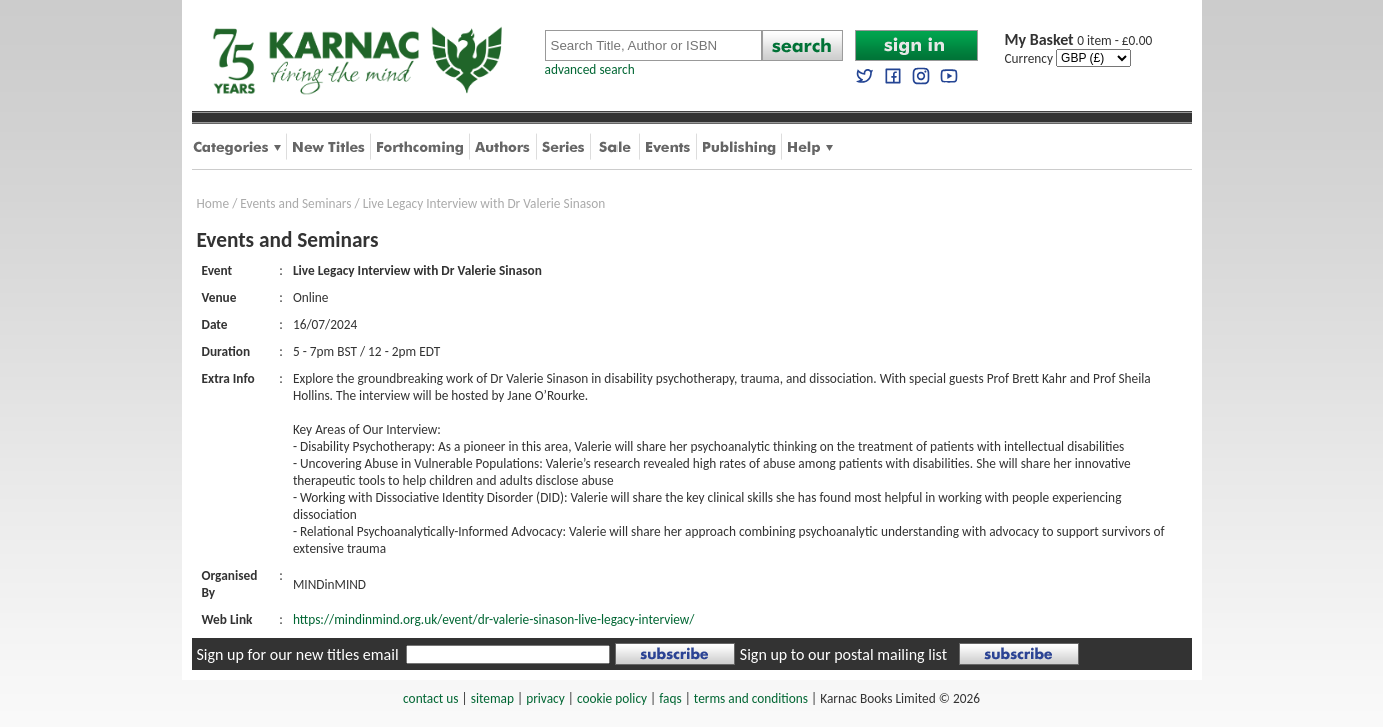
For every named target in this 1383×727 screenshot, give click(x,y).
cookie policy (612, 698)
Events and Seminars (295, 203)
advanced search (590, 69)
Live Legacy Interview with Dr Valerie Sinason (484, 203)
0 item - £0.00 (1079, 40)
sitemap (492, 698)
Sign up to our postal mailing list (843, 654)
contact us (430, 698)
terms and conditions (751, 698)
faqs (670, 698)
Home (213, 203)
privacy (545, 698)
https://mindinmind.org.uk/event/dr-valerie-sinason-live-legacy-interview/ (494, 619)
